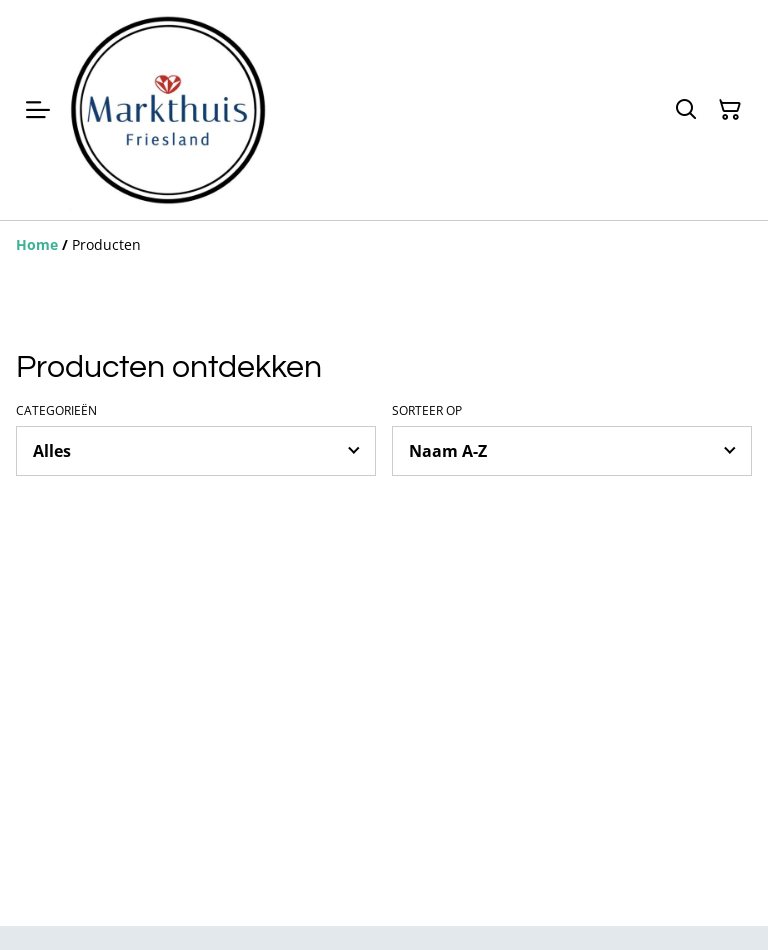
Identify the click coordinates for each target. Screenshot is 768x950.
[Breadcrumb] (384, 245)
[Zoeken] (686, 110)
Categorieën (56, 411)
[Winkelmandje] (730, 110)
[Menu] (38, 110)
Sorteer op (427, 411)
